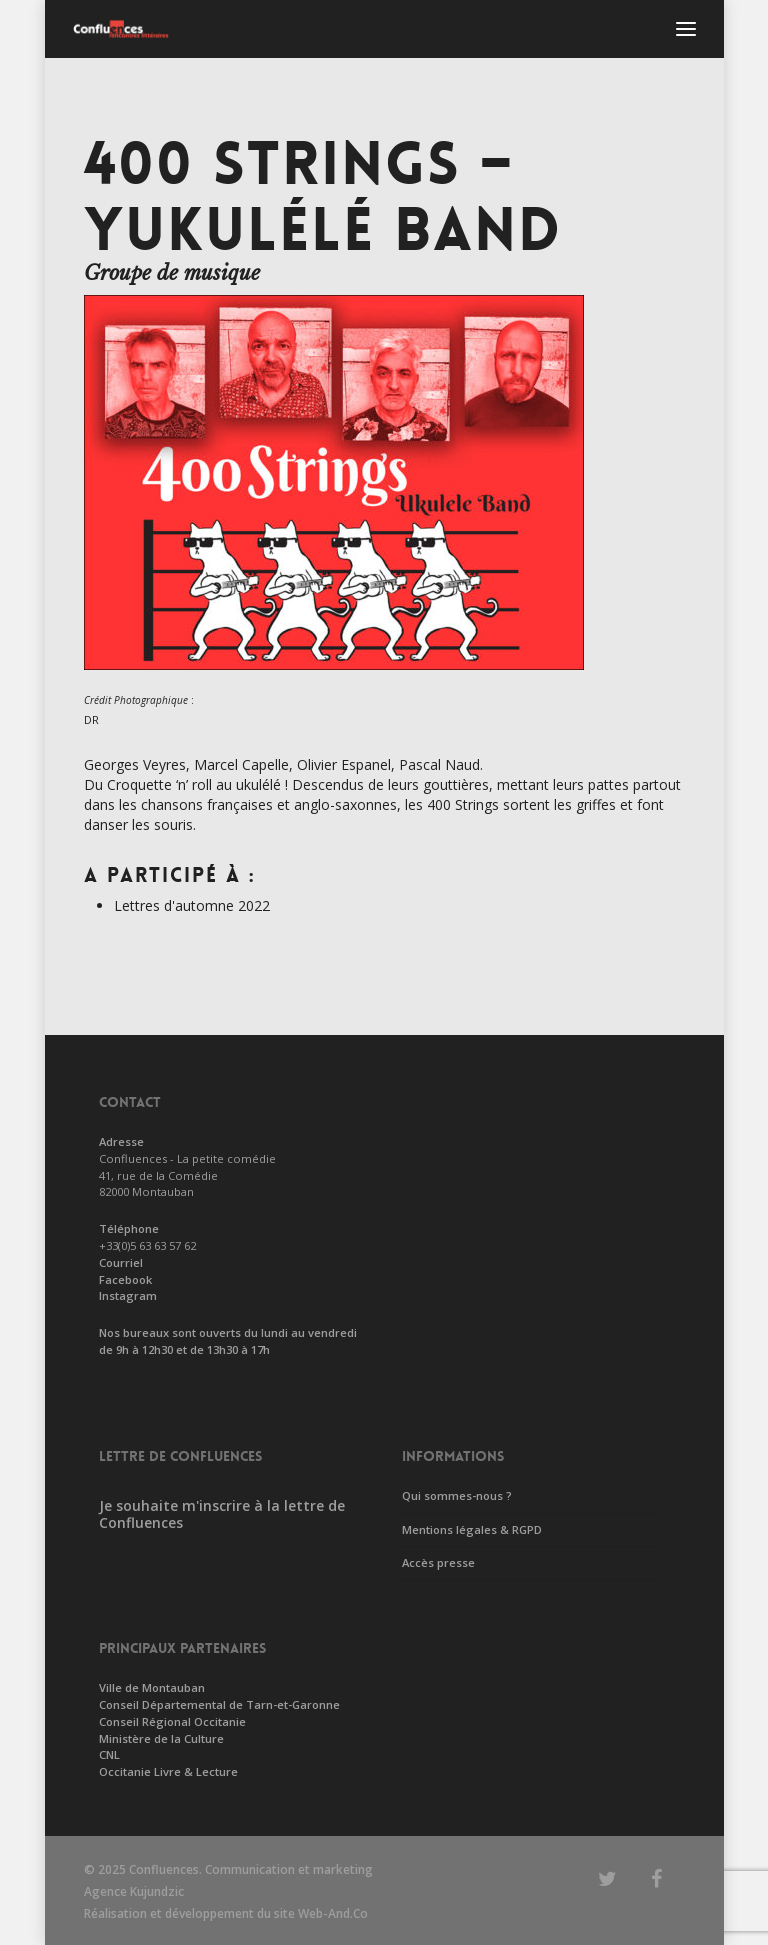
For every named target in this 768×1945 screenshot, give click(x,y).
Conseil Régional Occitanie (172, 1721)
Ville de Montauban (152, 1687)
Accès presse (438, 1562)
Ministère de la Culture (161, 1738)
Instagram (128, 1295)
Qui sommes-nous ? (457, 1495)
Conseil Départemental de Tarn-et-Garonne (219, 1704)
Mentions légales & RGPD (472, 1529)
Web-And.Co (333, 1913)
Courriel (121, 1262)
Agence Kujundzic (134, 1891)
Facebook (125, 1279)
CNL (109, 1754)
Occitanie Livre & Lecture (168, 1771)
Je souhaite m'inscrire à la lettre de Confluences (222, 1514)
